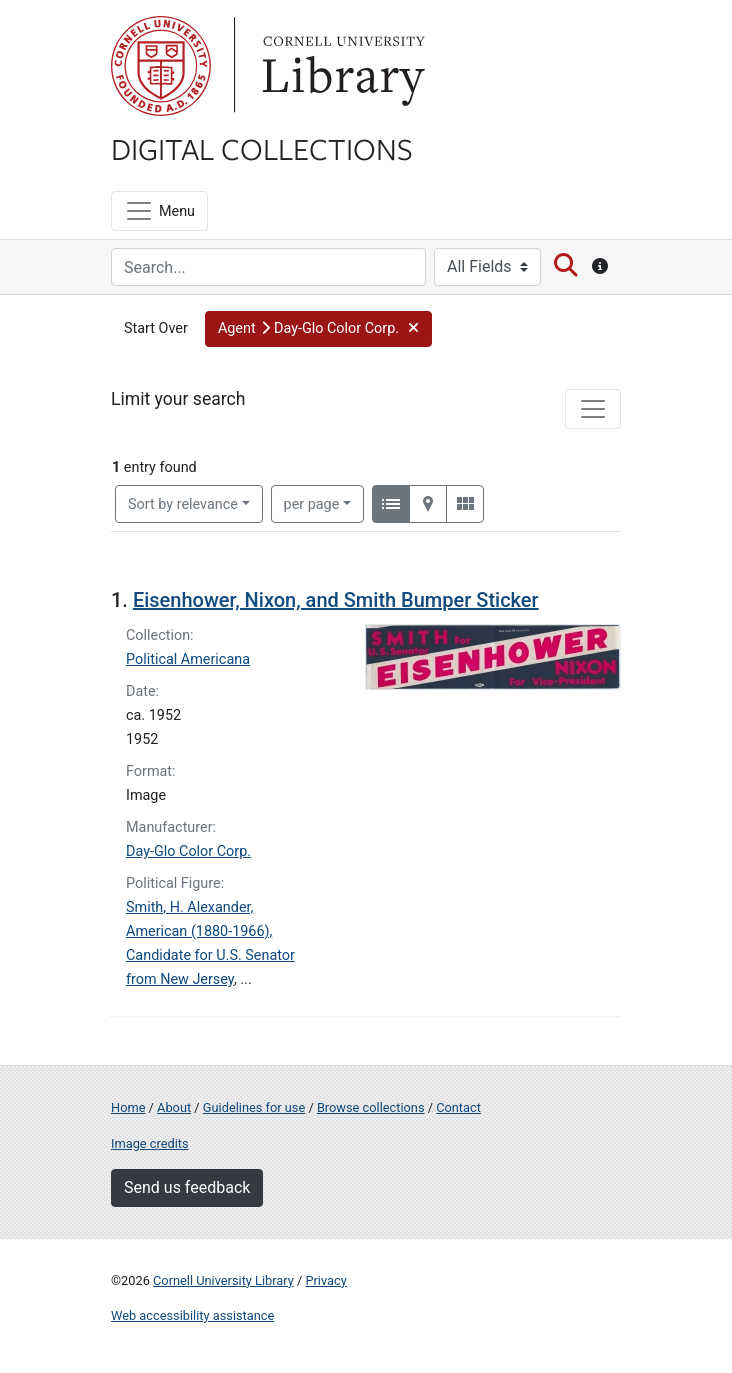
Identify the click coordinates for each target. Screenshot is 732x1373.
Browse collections (371, 1107)
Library (341, 66)
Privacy (325, 1280)
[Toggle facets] (593, 409)
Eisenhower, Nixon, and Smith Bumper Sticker (336, 600)
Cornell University (161, 66)
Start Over (156, 328)
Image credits (150, 1143)
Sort (183, 504)
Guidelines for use (254, 1107)
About (174, 1107)
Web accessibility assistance (192, 1315)
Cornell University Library (223, 1280)
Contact (458, 1107)
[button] (319, 329)
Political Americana (188, 659)
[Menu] (159, 211)
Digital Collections (262, 148)
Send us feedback (187, 1187)
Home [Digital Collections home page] (128, 1107)
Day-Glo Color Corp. (188, 851)
